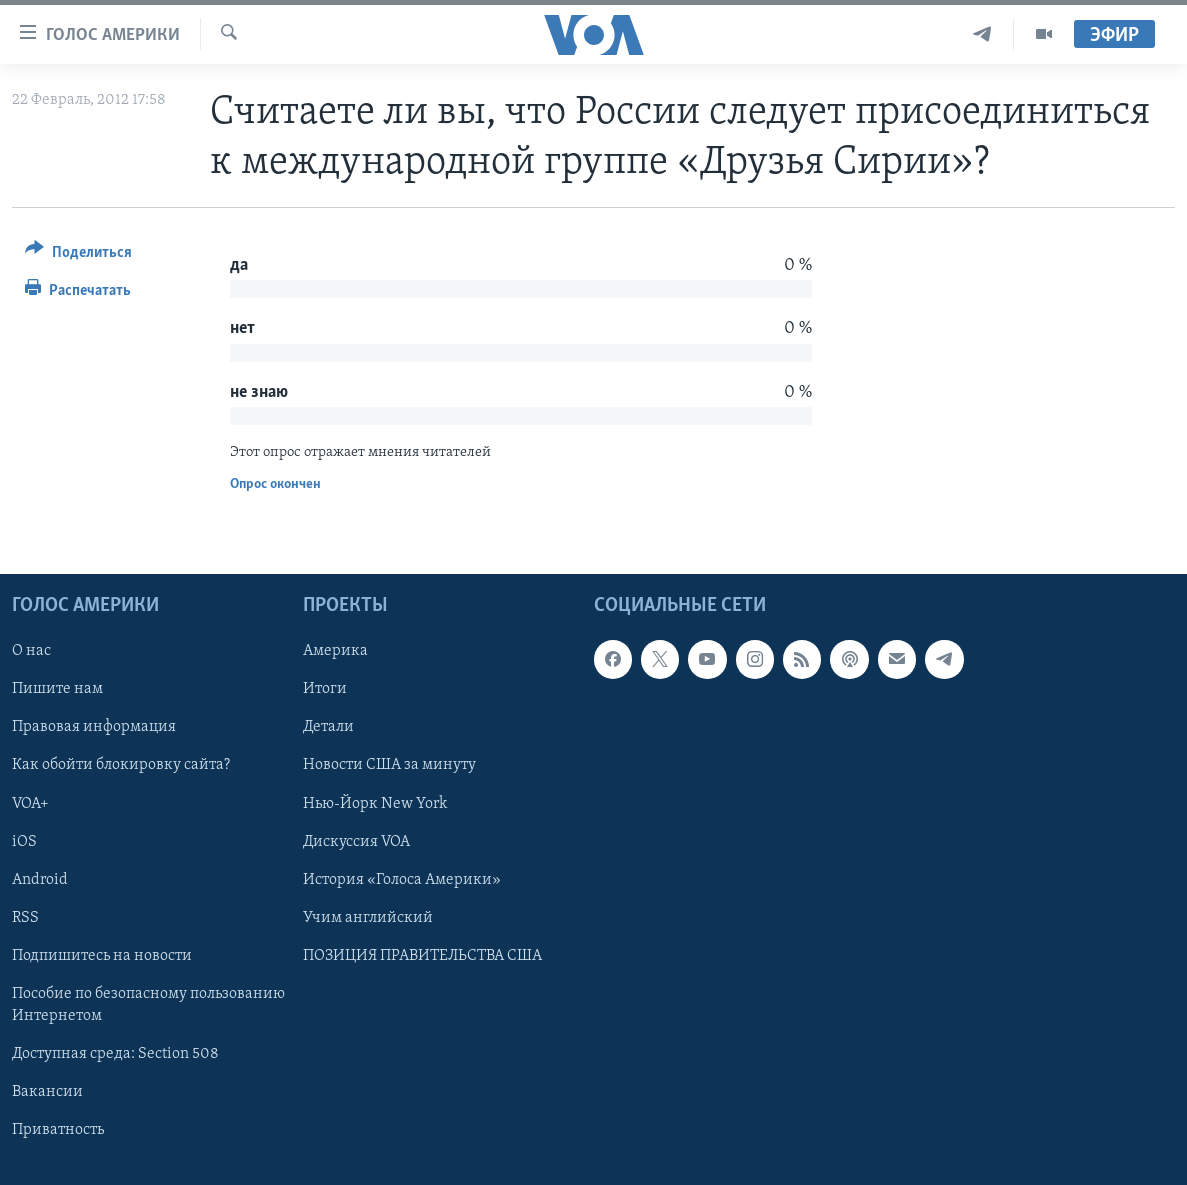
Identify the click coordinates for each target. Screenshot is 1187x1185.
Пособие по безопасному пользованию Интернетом (148, 1005)
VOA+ (30, 803)
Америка (335, 651)
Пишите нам (57, 689)
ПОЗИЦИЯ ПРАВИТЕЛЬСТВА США (422, 956)
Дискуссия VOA (356, 841)
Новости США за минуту (389, 765)
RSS (25, 918)
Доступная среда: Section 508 (115, 1054)
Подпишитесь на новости (102, 956)
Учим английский (368, 918)
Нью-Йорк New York (375, 803)
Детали (328, 727)
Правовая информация (94, 727)
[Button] (78, 255)
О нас (31, 651)
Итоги (325, 689)
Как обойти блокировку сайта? (121, 765)
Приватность (58, 1130)
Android (40, 880)
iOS (24, 841)
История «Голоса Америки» (402, 880)
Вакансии (47, 1092)
